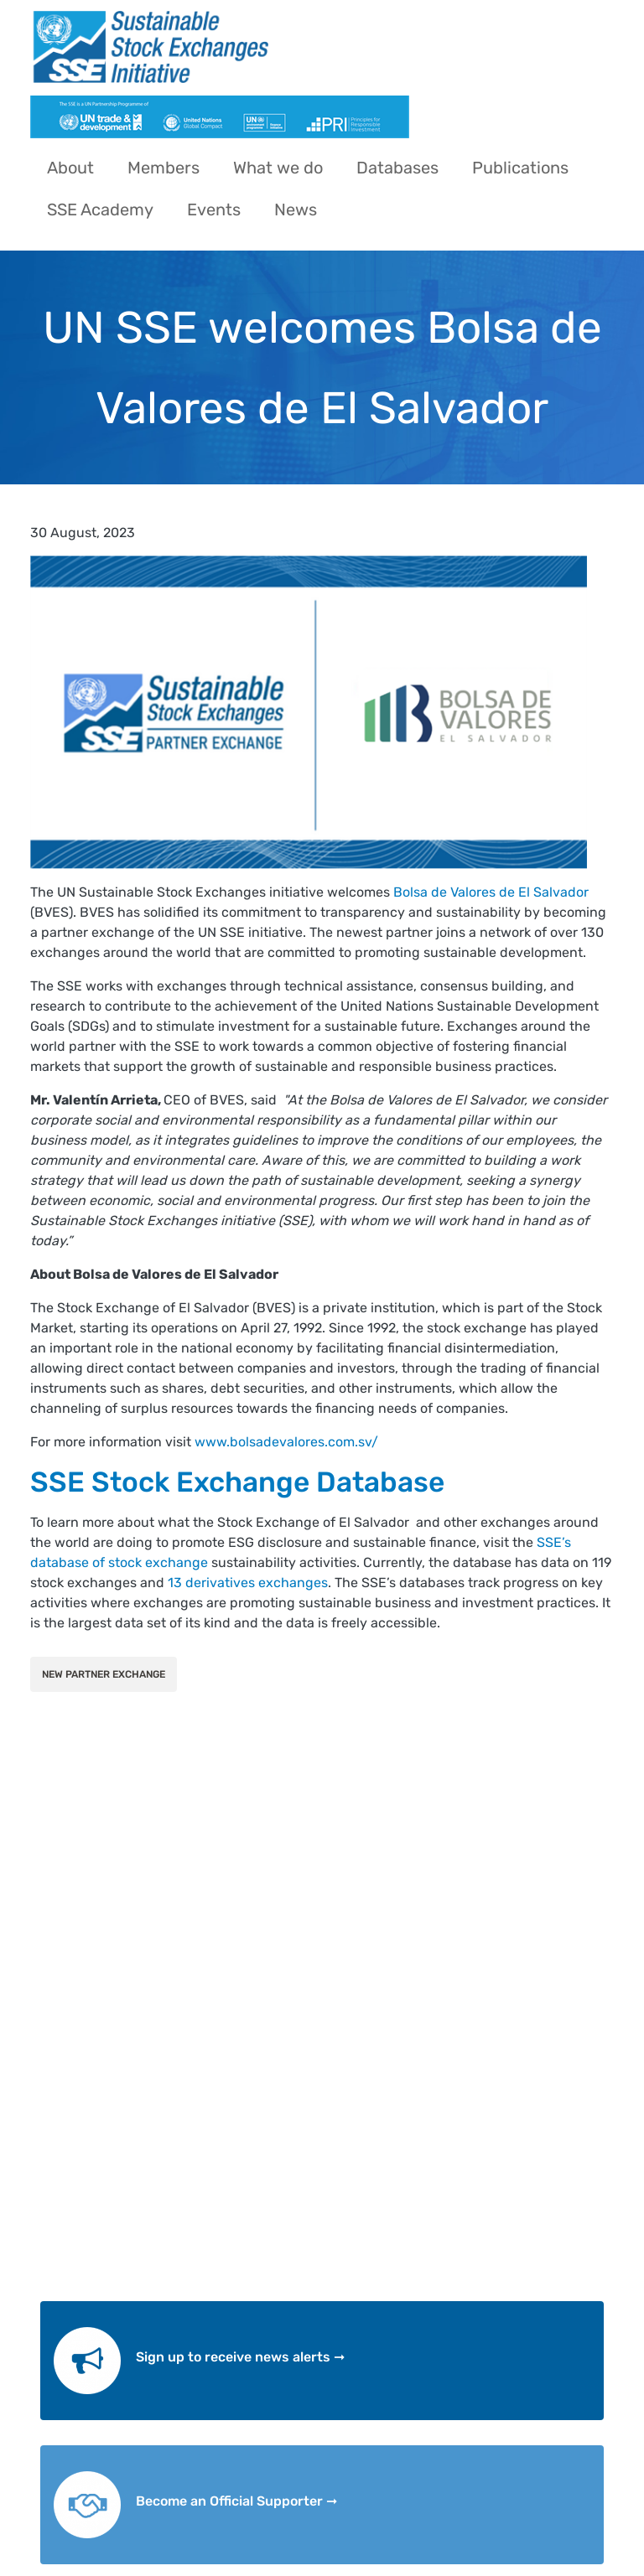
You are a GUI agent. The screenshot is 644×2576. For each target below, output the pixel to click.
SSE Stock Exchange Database (237, 1482)
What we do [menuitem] (278, 168)
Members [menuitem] (163, 168)
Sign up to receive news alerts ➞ (240, 2357)
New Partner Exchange (103, 1674)
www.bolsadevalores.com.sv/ (286, 1442)
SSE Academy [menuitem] (100, 209)
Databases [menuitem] (397, 168)
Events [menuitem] (214, 209)
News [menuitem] (295, 209)
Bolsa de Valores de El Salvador (491, 892)
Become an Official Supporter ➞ (236, 2501)
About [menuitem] (70, 168)
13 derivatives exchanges (248, 1583)
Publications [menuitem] (520, 168)
